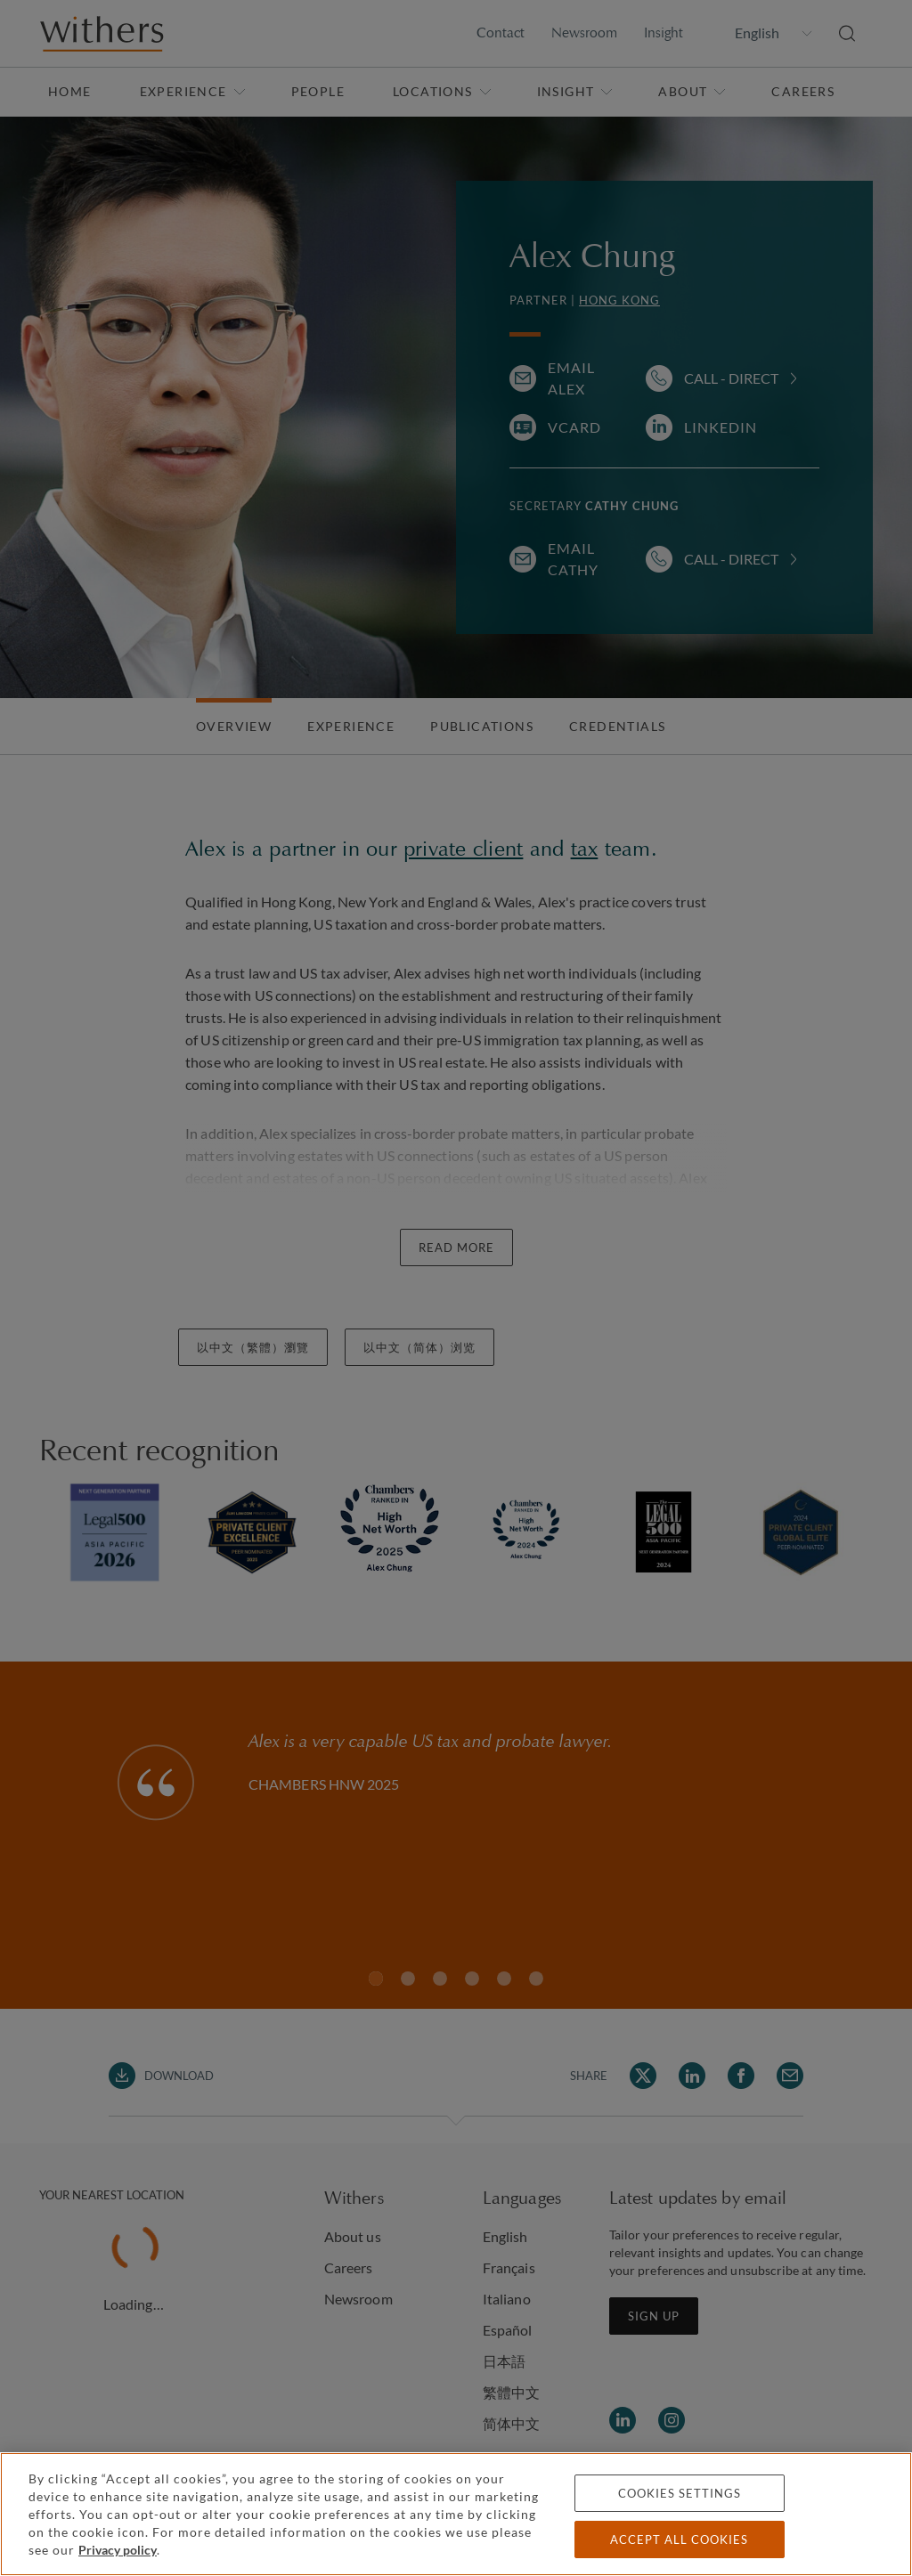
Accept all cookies (679, 2539)
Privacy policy (117, 2549)
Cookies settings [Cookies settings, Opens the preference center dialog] (679, 2493)
